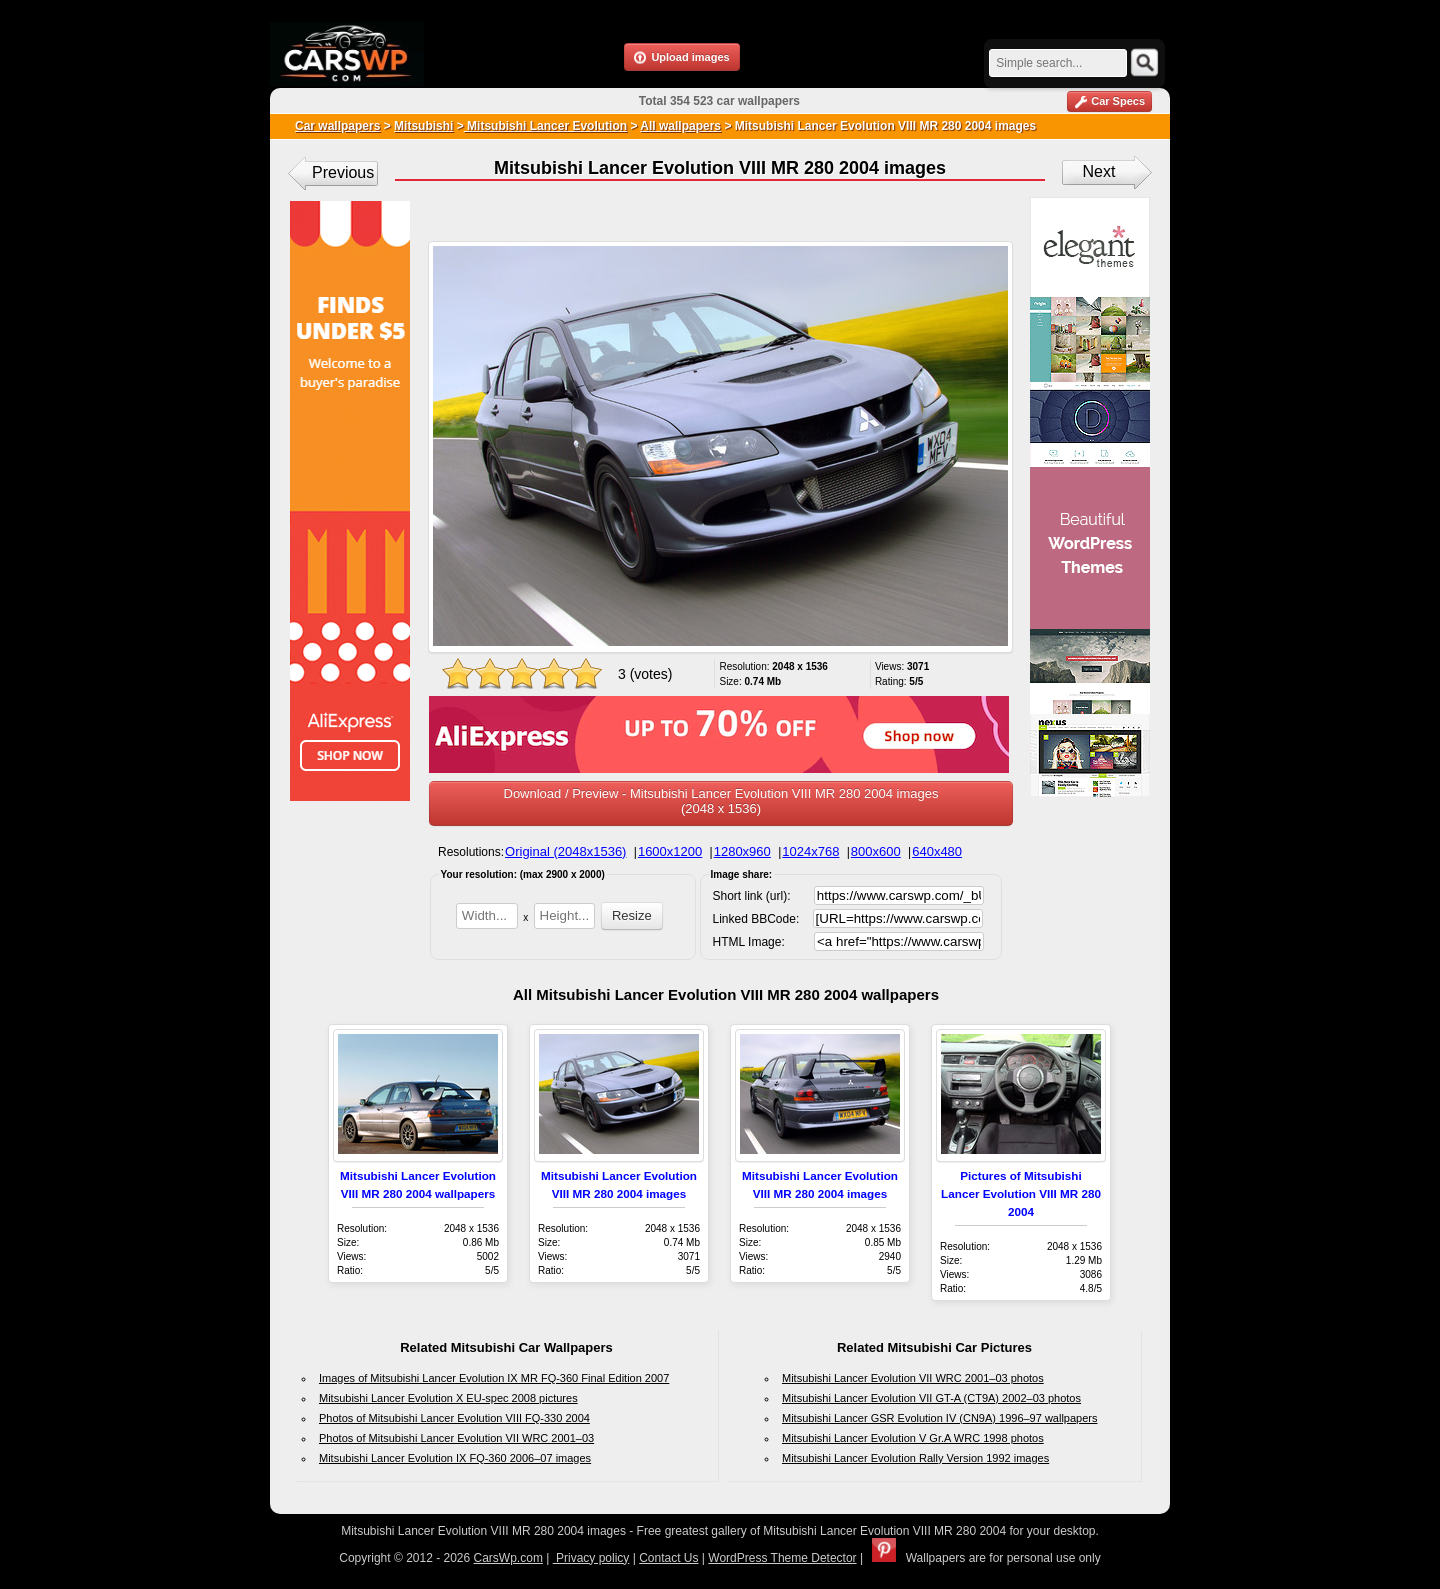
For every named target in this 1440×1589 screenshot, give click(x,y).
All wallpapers (680, 126)
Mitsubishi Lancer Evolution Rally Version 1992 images (915, 1458)
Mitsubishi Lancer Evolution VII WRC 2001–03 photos (913, 1378)
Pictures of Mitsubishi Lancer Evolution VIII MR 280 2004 (1021, 1193)
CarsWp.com (508, 1558)
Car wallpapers (337, 126)
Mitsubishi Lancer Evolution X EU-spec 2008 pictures (448, 1398)
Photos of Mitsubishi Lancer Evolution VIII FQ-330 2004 (454, 1418)
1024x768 (810, 851)
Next (1099, 171)
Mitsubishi (423, 126)
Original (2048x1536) (565, 851)
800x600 (876, 851)
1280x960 (742, 851)
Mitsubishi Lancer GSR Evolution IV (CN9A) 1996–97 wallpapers (940, 1418)
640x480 (937, 851)
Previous (343, 172)
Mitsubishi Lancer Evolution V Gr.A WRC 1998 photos (913, 1438)
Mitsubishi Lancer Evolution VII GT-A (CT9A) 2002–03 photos (931, 1398)
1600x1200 (670, 851)
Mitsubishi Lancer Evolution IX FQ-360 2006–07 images (455, 1458)
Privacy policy (591, 1558)
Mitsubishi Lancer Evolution (545, 126)
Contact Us (668, 1558)
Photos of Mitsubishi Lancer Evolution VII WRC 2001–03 (456, 1438)
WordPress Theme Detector (782, 1558)
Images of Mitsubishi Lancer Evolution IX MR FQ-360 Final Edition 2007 (494, 1378)
